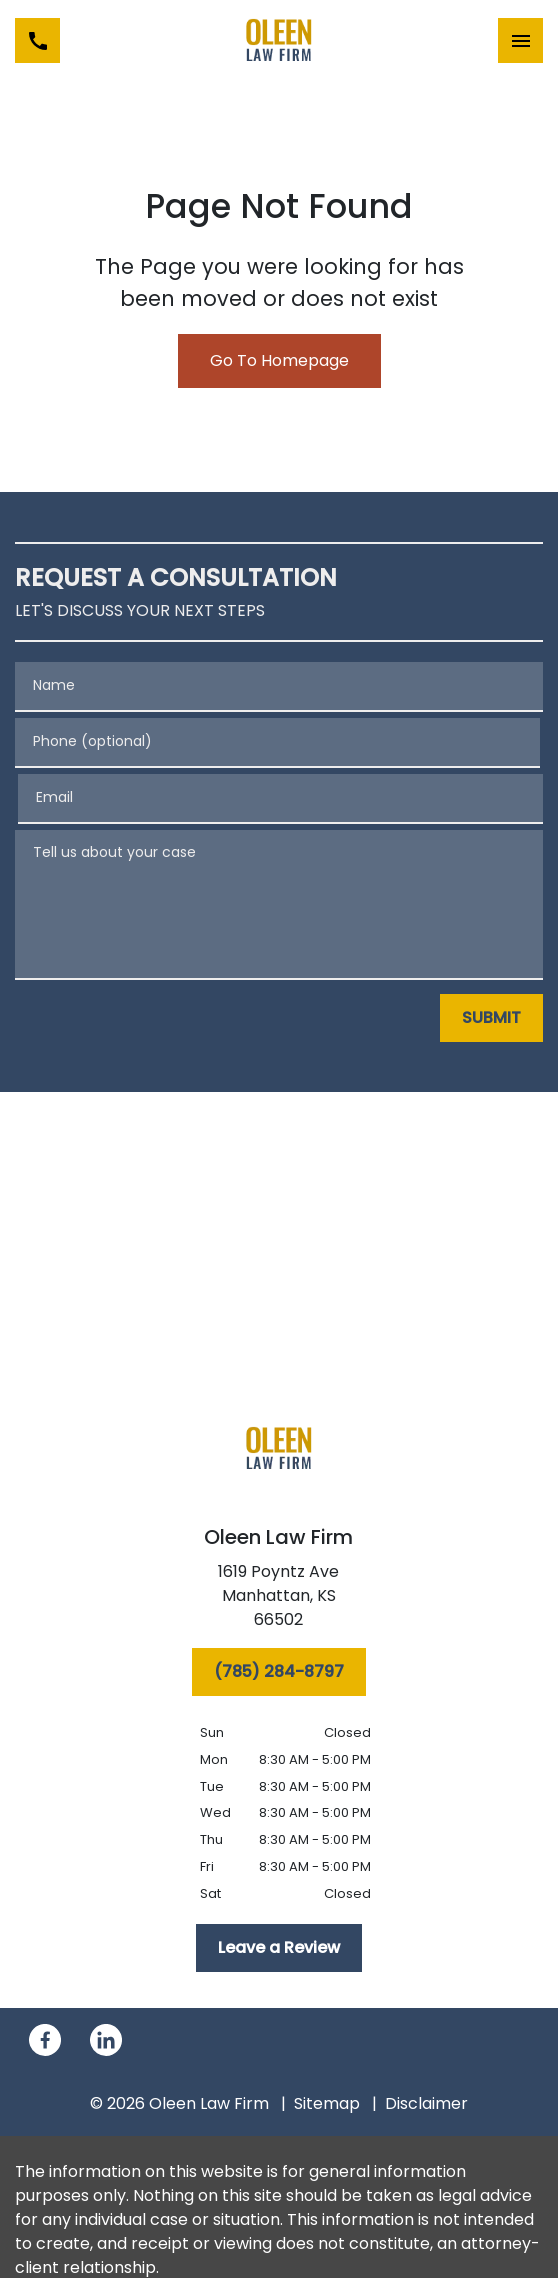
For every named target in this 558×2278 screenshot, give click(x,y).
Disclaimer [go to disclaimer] (426, 2103)
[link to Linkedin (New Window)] (106, 2040)
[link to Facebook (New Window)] (45, 2040)
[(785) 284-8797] (279, 1672)
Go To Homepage (279, 360)
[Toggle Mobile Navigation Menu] (520, 40)
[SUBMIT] (491, 1018)
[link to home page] (279, 41)
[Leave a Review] (279, 1948)
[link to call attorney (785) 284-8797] (37, 40)
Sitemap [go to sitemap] (327, 2103)
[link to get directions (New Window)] (279, 1600)
